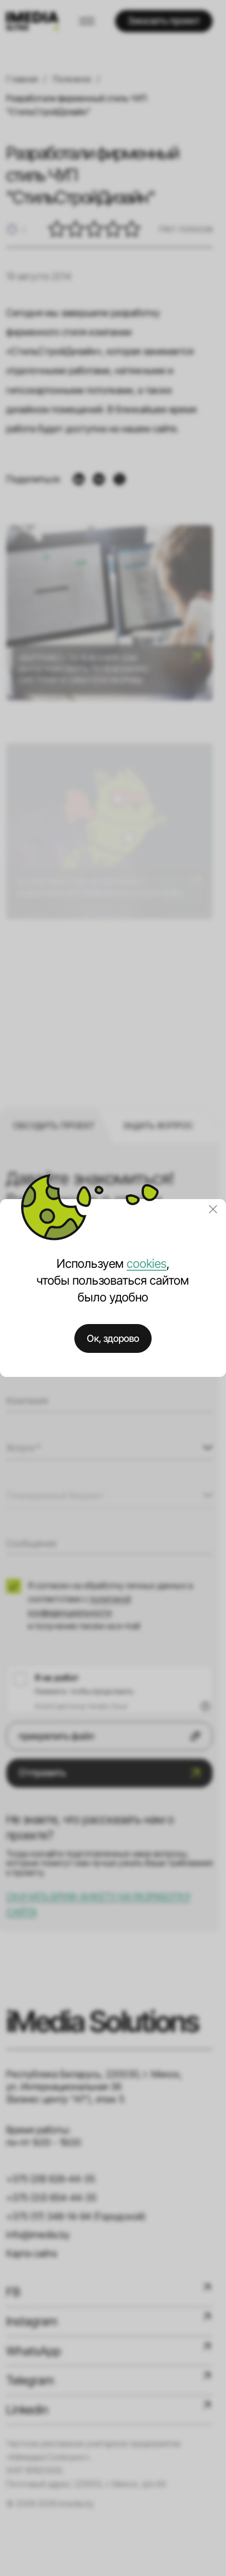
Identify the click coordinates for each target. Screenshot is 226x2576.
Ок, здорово (113, 1338)
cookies (147, 1263)
